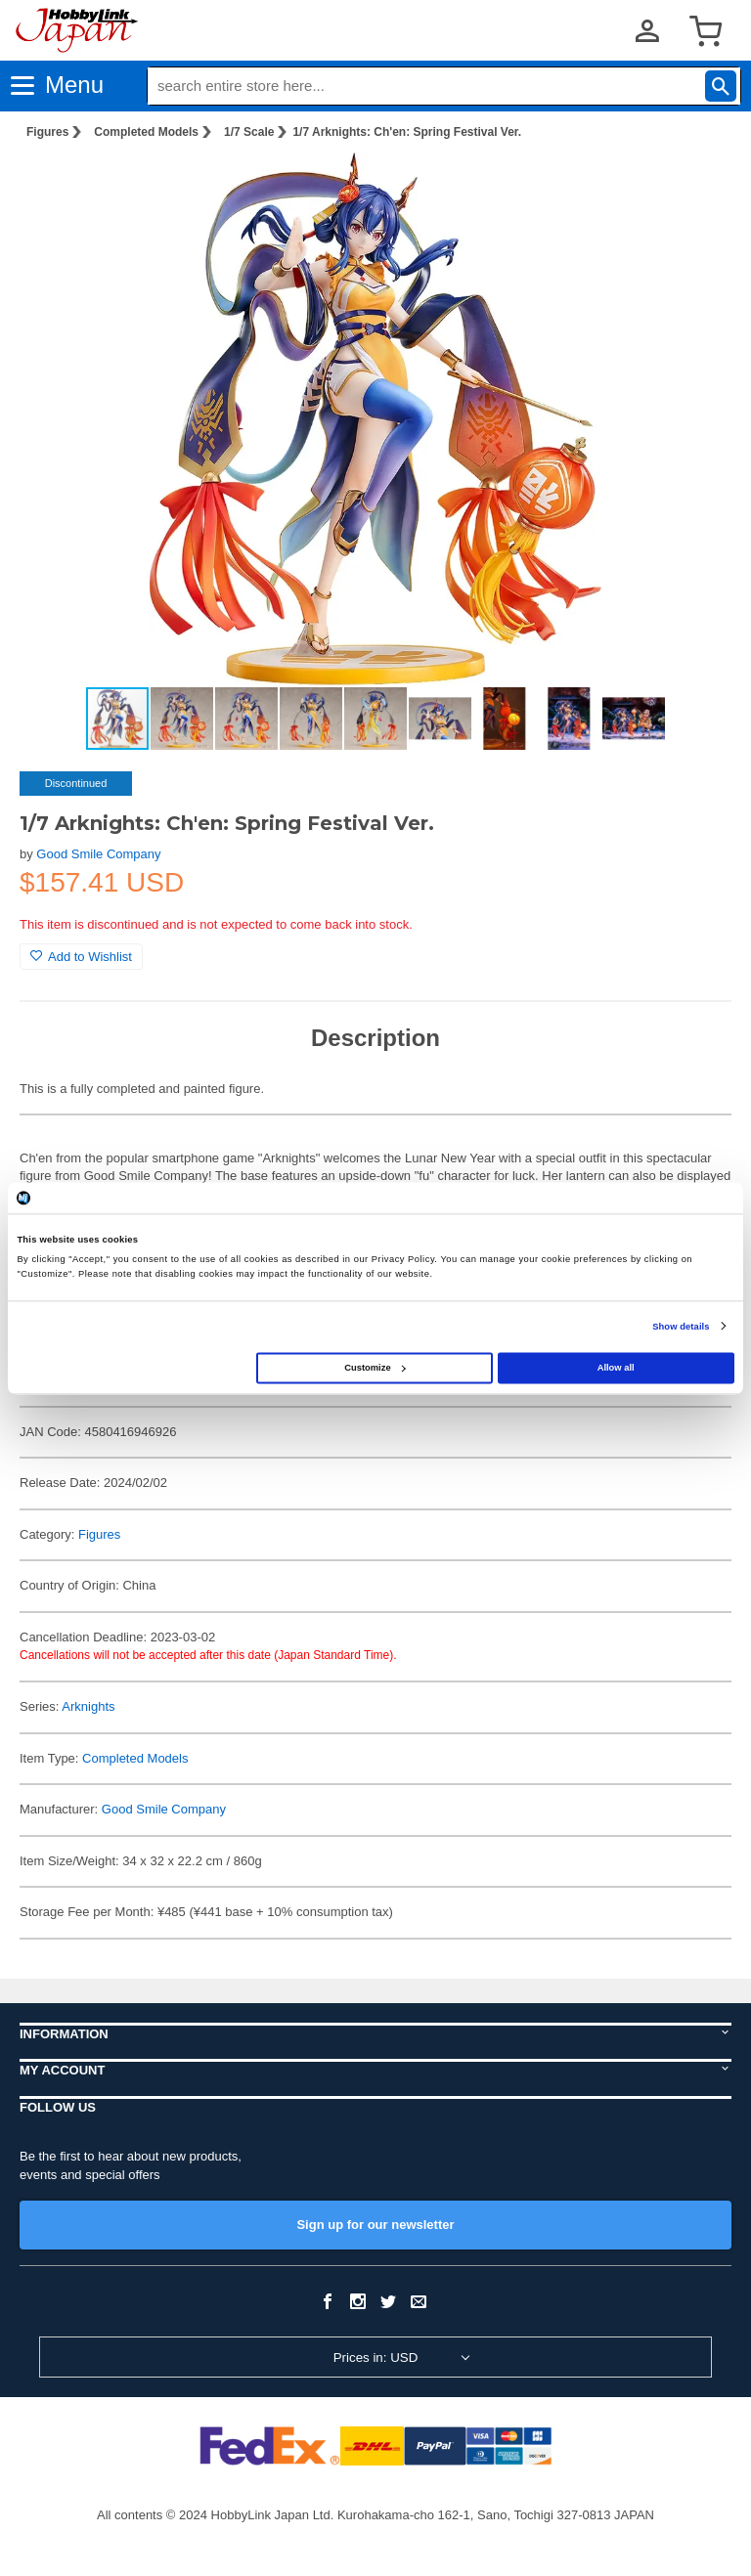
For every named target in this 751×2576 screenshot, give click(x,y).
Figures (47, 132)
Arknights (88, 1706)
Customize (374, 1368)
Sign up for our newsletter (375, 2224)
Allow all (616, 1368)
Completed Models (146, 132)
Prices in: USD (376, 2357)
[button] (696, 186)
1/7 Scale (249, 132)
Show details (680, 1327)
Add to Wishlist (81, 956)
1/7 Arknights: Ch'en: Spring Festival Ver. (406, 132)
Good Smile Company (98, 854)
